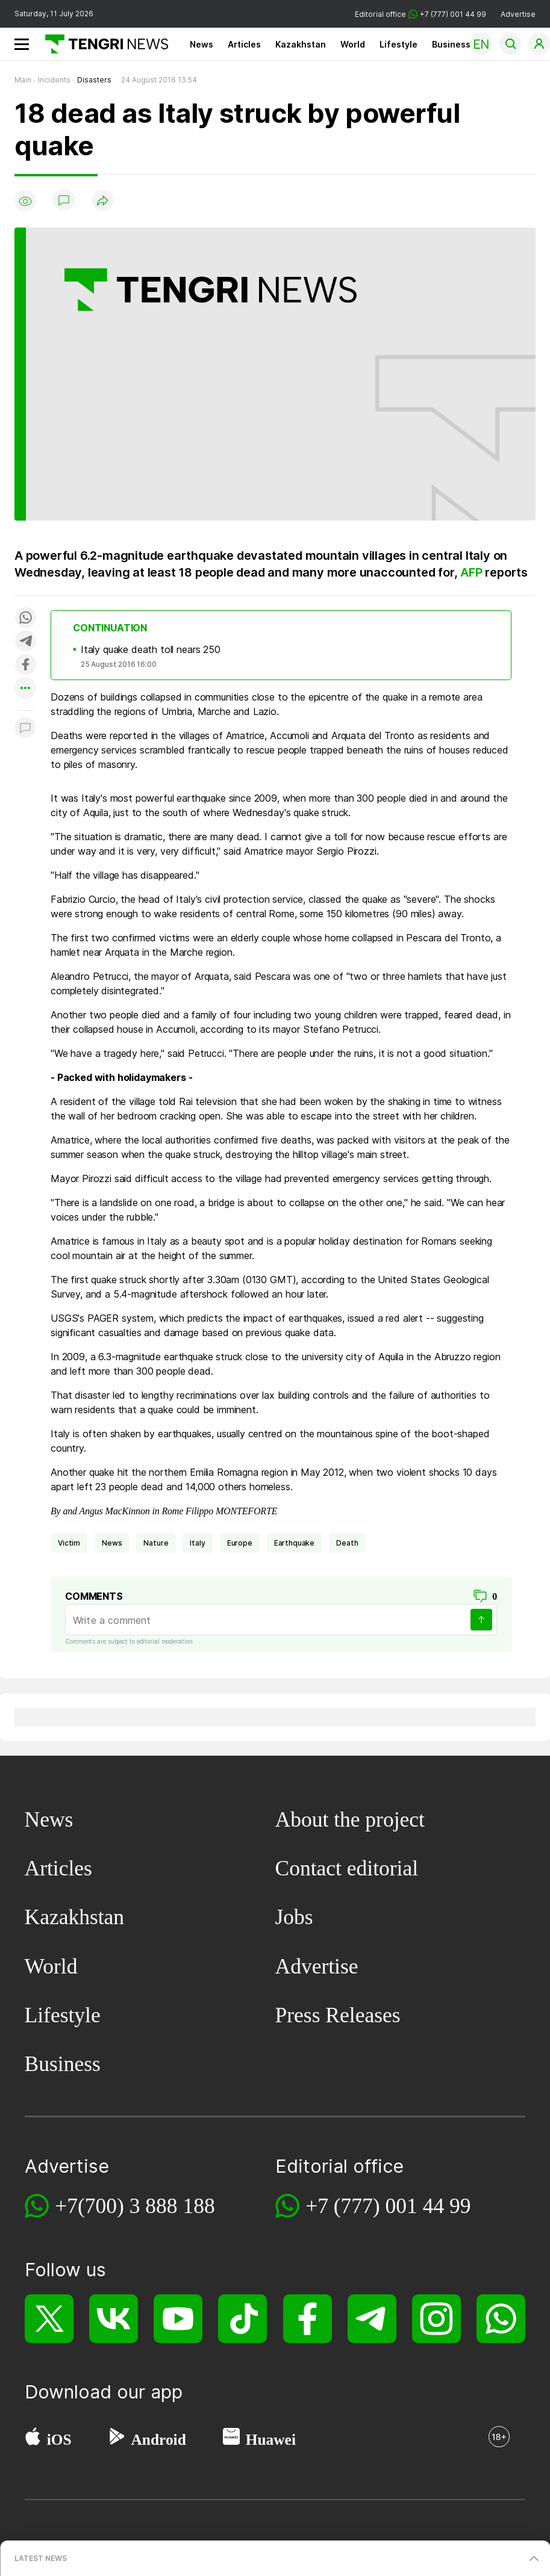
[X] (49, 2318)
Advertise (518, 14)
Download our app (104, 2392)
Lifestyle (398, 44)
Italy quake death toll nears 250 (150, 649)
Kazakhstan (300, 44)
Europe (239, 1542)
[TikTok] (242, 2318)
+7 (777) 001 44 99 (387, 2206)
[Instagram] (436, 2318)
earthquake (294, 1542)
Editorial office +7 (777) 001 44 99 (420, 14)
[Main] (102, 44)
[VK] (113, 2318)
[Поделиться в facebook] (25, 665)
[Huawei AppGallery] (231, 2439)
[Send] (481, 1619)
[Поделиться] (102, 201)
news (112, 1542)
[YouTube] (178, 2318)
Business (451, 44)
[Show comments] (64, 201)
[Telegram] (372, 2318)
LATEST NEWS (40, 2558)
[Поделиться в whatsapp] (25, 618)
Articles (244, 44)
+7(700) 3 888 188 (135, 2206)
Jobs (294, 1917)
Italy (197, 1542)
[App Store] (33, 2439)
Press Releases (338, 2015)
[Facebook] (307, 2318)
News (201, 44)
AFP (471, 572)
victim (69, 1542)
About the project (350, 1819)
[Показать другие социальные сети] (25, 689)
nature (155, 1542)
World (352, 44)
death (347, 1542)
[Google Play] (116, 2439)
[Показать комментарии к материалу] (25, 728)
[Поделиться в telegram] (25, 642)
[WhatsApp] (501, 2318)
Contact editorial (347, 1868)
